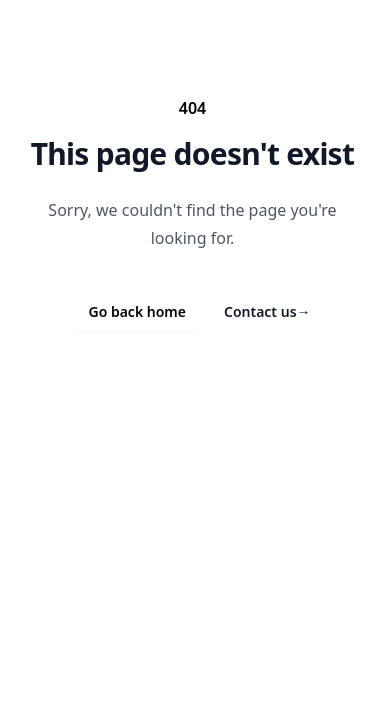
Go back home (137, 311)
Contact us (267, 311)
